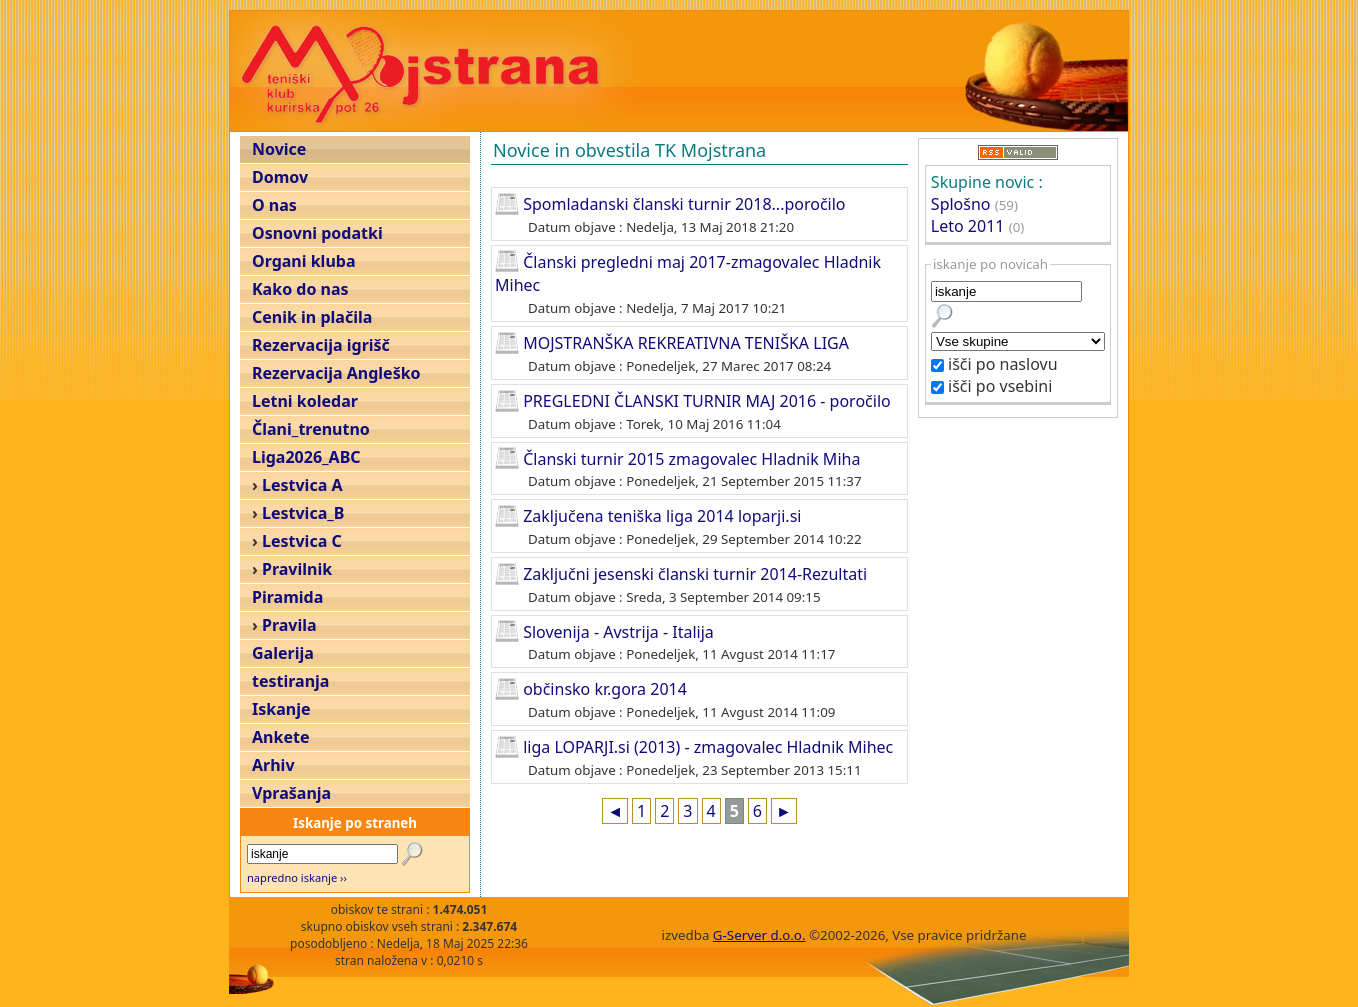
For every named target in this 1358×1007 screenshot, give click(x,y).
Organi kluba (303, 261)
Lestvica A (302, 485)
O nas (274, 205)
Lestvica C (302, 541)
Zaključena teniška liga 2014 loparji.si (662, 516)
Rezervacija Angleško (336, 373)
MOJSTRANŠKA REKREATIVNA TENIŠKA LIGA (686, 343)
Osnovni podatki (317, 233)
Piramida (287, 597)
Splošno (961, 204)
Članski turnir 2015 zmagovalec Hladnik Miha (691, 458)
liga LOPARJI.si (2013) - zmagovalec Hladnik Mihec (708, 747)
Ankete (280, 737)
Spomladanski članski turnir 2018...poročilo (684, 204)
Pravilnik (297, 569)
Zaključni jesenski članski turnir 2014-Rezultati (695, 574)
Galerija (283, 653)
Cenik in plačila (312, 317)
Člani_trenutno (311, 429)
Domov (280, 177)
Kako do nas (300, 289)
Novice (279, 149)
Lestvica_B (303, 513)
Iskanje (281, 709)
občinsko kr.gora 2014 (605, 689)
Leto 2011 (968, 226)
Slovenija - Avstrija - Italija (618, 631)
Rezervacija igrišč (321, 345)
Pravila (289, 625)
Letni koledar (305, 401)
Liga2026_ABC (306, 457)
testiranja (290, 681)
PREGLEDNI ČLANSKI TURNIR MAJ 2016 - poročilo (707, 401)
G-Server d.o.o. (759, 935)
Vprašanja (291, 793)
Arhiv (273, 765)
